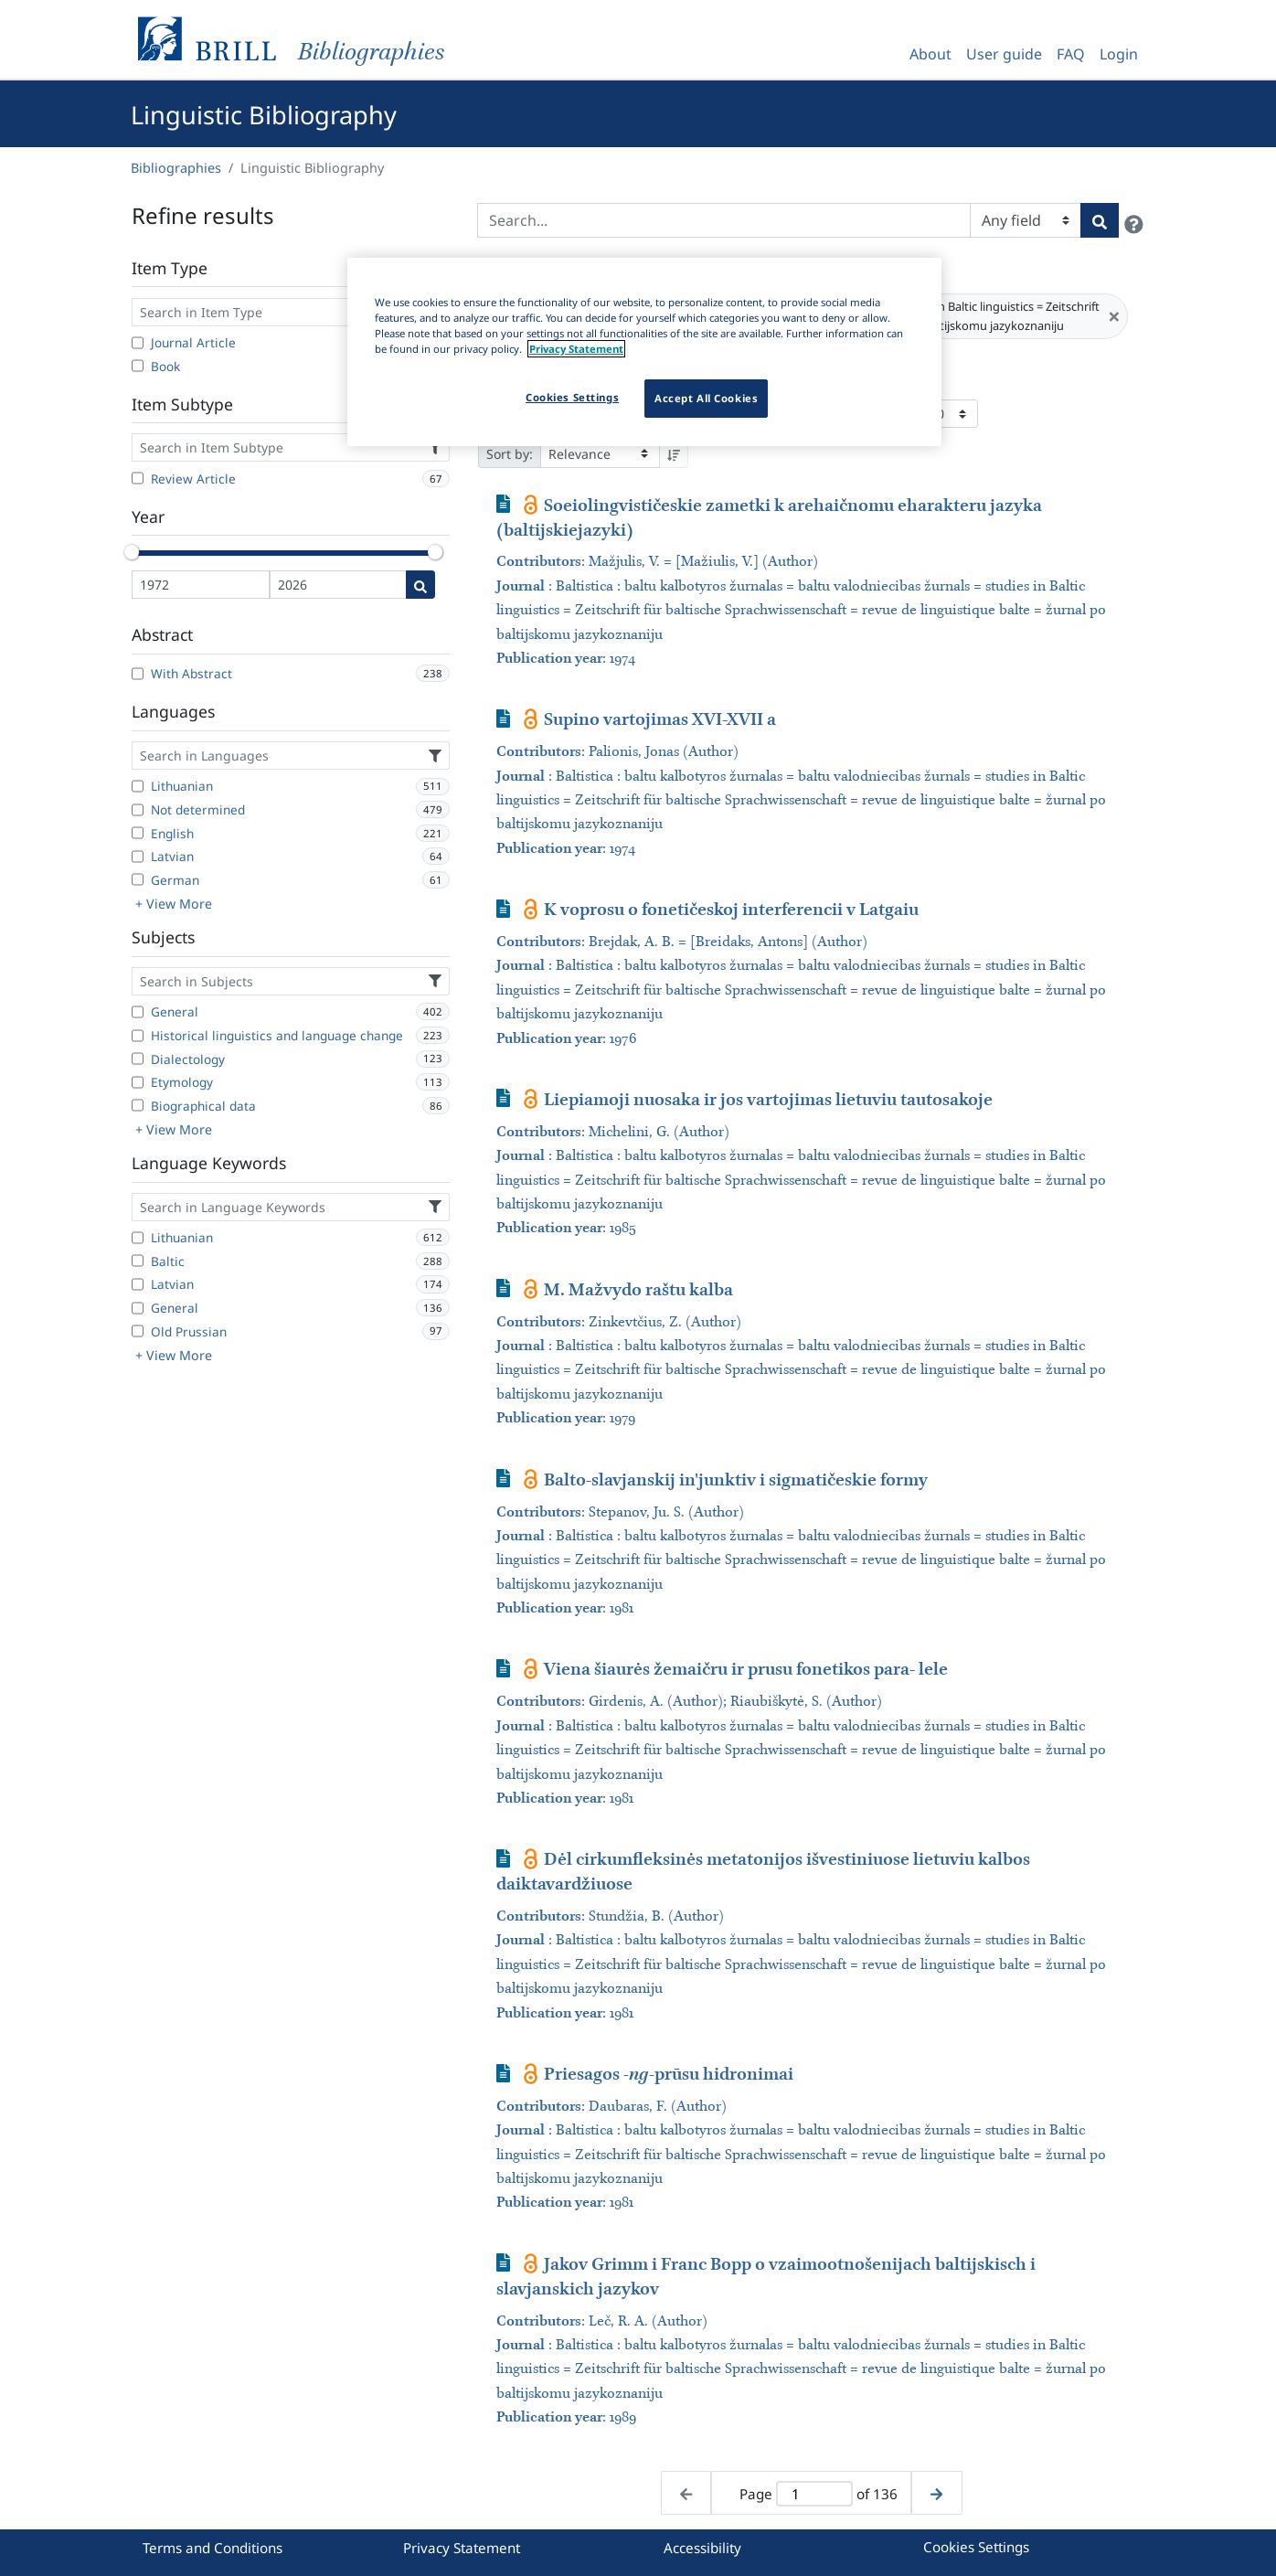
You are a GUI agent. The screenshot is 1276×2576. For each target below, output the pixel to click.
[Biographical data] (138, 1105)
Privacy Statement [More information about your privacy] (576, 349)
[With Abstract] (138, 674)
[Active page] (814, 2494)
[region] (644, 352)
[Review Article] (138, 478)
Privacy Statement (461, 2548)
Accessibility (702, 2548)
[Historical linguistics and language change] (138, 1036)
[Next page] (936, 2493)
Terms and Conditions (212, 2548)
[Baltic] (138, 1260)
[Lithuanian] (138, 786)
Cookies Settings (976, 2547)
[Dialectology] (138, 1058)
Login (1119, 54)
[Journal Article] (138, 343)
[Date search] (420, 584)
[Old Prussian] (138, 1331)
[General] (138, 1012)
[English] (138, 833)
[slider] (131, 552)
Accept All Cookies (706, 398)
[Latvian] (138, 856)
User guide (1004, 54)
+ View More (173, 903)
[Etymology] (138, 1082)
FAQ (1071, 54)
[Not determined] (138, 810)
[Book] (138, 366)
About (930, 54)
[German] (138, 879)
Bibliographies (176, 167)
